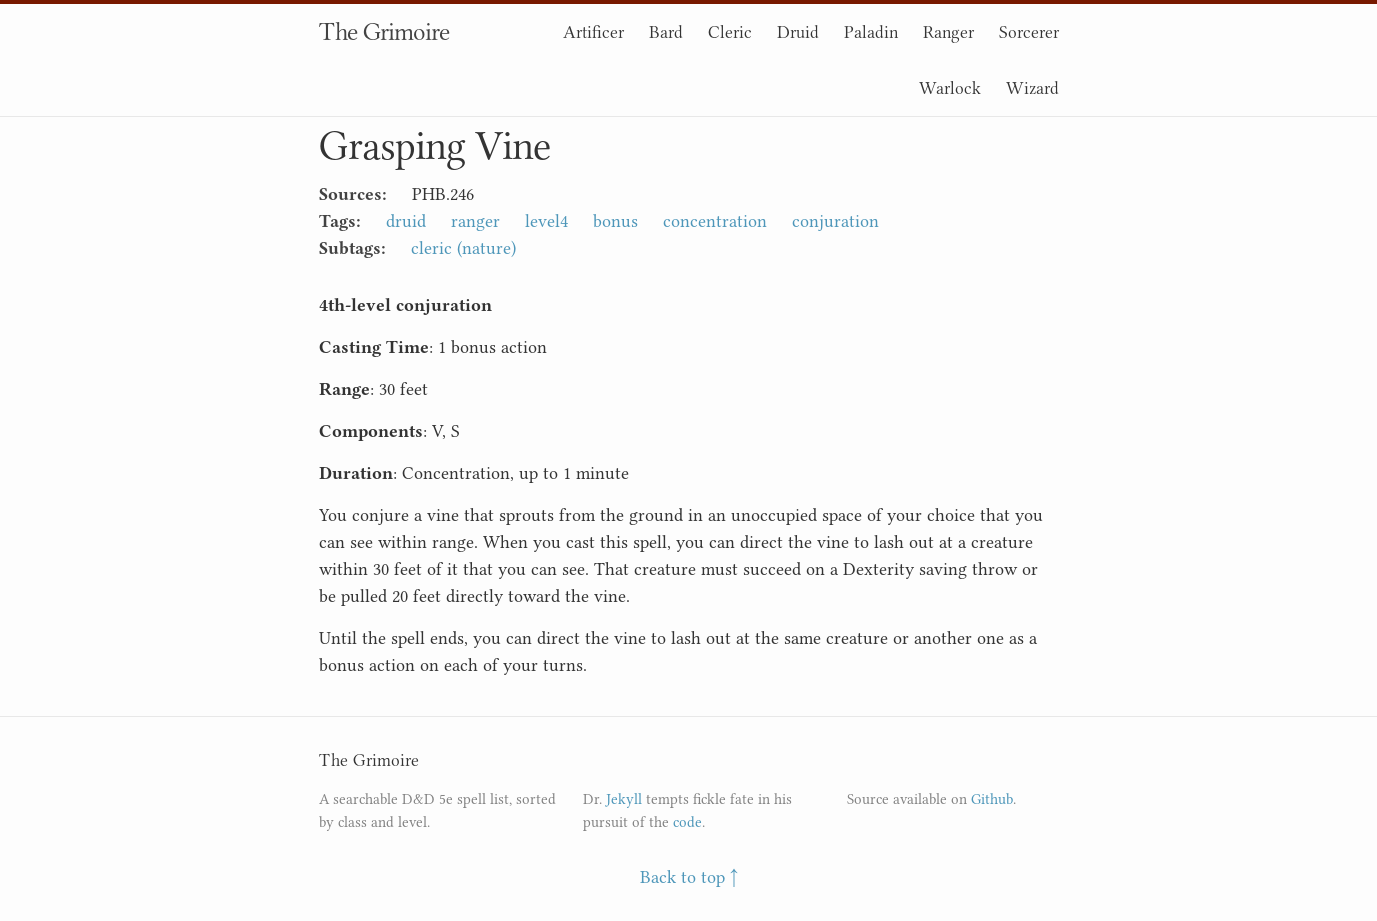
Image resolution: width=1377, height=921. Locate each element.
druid (406, 221)
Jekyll (624, 799)
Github (992, 799)
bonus (615, 221)
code (687, 822)
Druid (798, 32)
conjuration (835, 221)
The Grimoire (384, 31)
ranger (475, 221)
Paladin (871, 32)
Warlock (950, 88)
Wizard (1032, 88)
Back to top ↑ (689, 877)
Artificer (593, 32)
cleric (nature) (463, 248)
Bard (666, 32)
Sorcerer (1029, 32)
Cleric (730, 32)
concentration (715, 221)
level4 (546, 221)
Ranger (948, 32)
